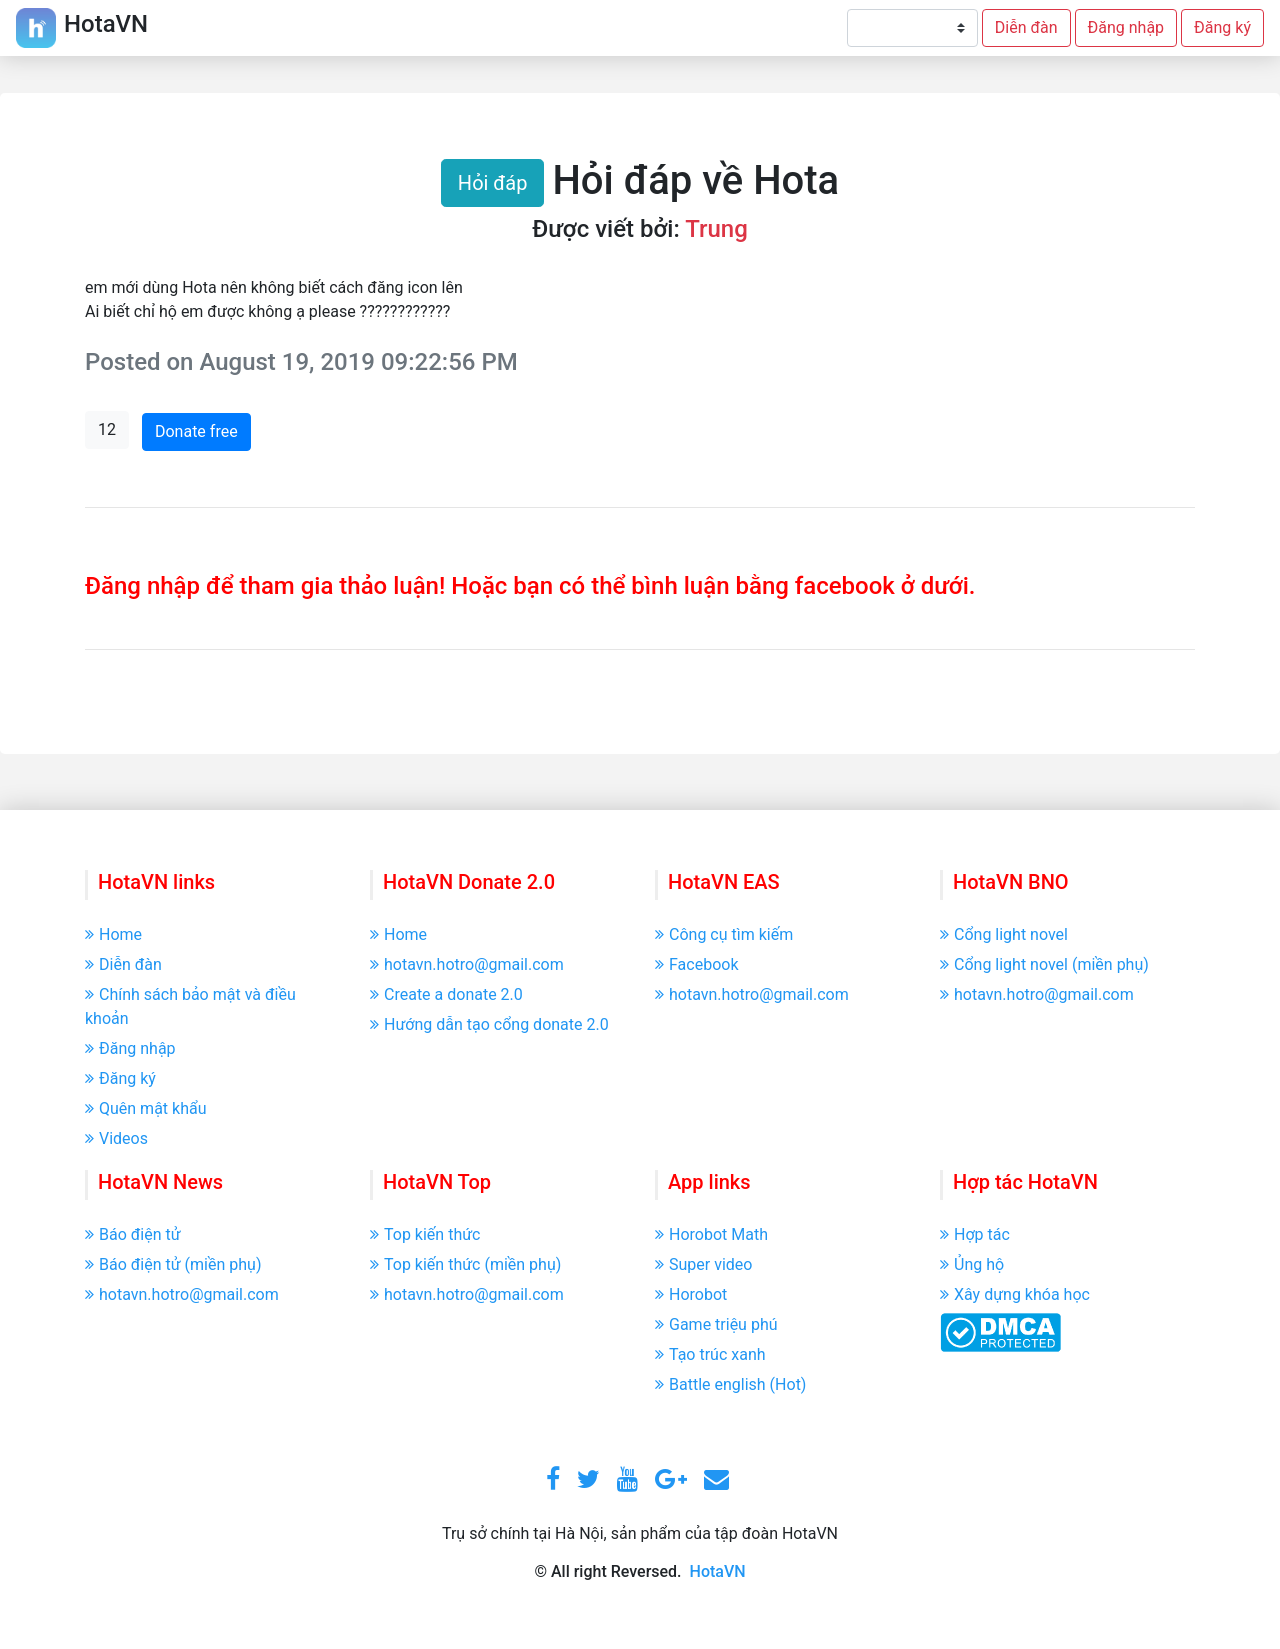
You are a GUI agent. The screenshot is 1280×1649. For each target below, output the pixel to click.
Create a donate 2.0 (446, 994)
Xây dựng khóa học (1015, 1294)
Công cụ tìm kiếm (724, 934)
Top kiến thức (425, 1234)
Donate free (196, 431)
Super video (703, 1264)
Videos (116, 1138)
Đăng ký (1222, 27)
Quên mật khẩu (146, 1108)
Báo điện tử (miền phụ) (173, 1264)
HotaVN (718, 1571)
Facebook (696, 964)
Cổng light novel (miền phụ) (1044, 964)
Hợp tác (975, 1234)
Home (113, 934)
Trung (716, 229)
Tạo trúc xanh (710, 1354)
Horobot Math (711, 1234)
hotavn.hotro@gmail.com (467, 964)
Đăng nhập (1126, 27)
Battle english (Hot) (730, 1384)
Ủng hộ (972, 1264)
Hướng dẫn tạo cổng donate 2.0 (489, 1024)
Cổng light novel (1004, 934)
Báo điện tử (133, 1234)
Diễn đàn (1026, 27)
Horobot (691, 1294)
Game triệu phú (716, 1324)
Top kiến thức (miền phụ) (465, 1264)
